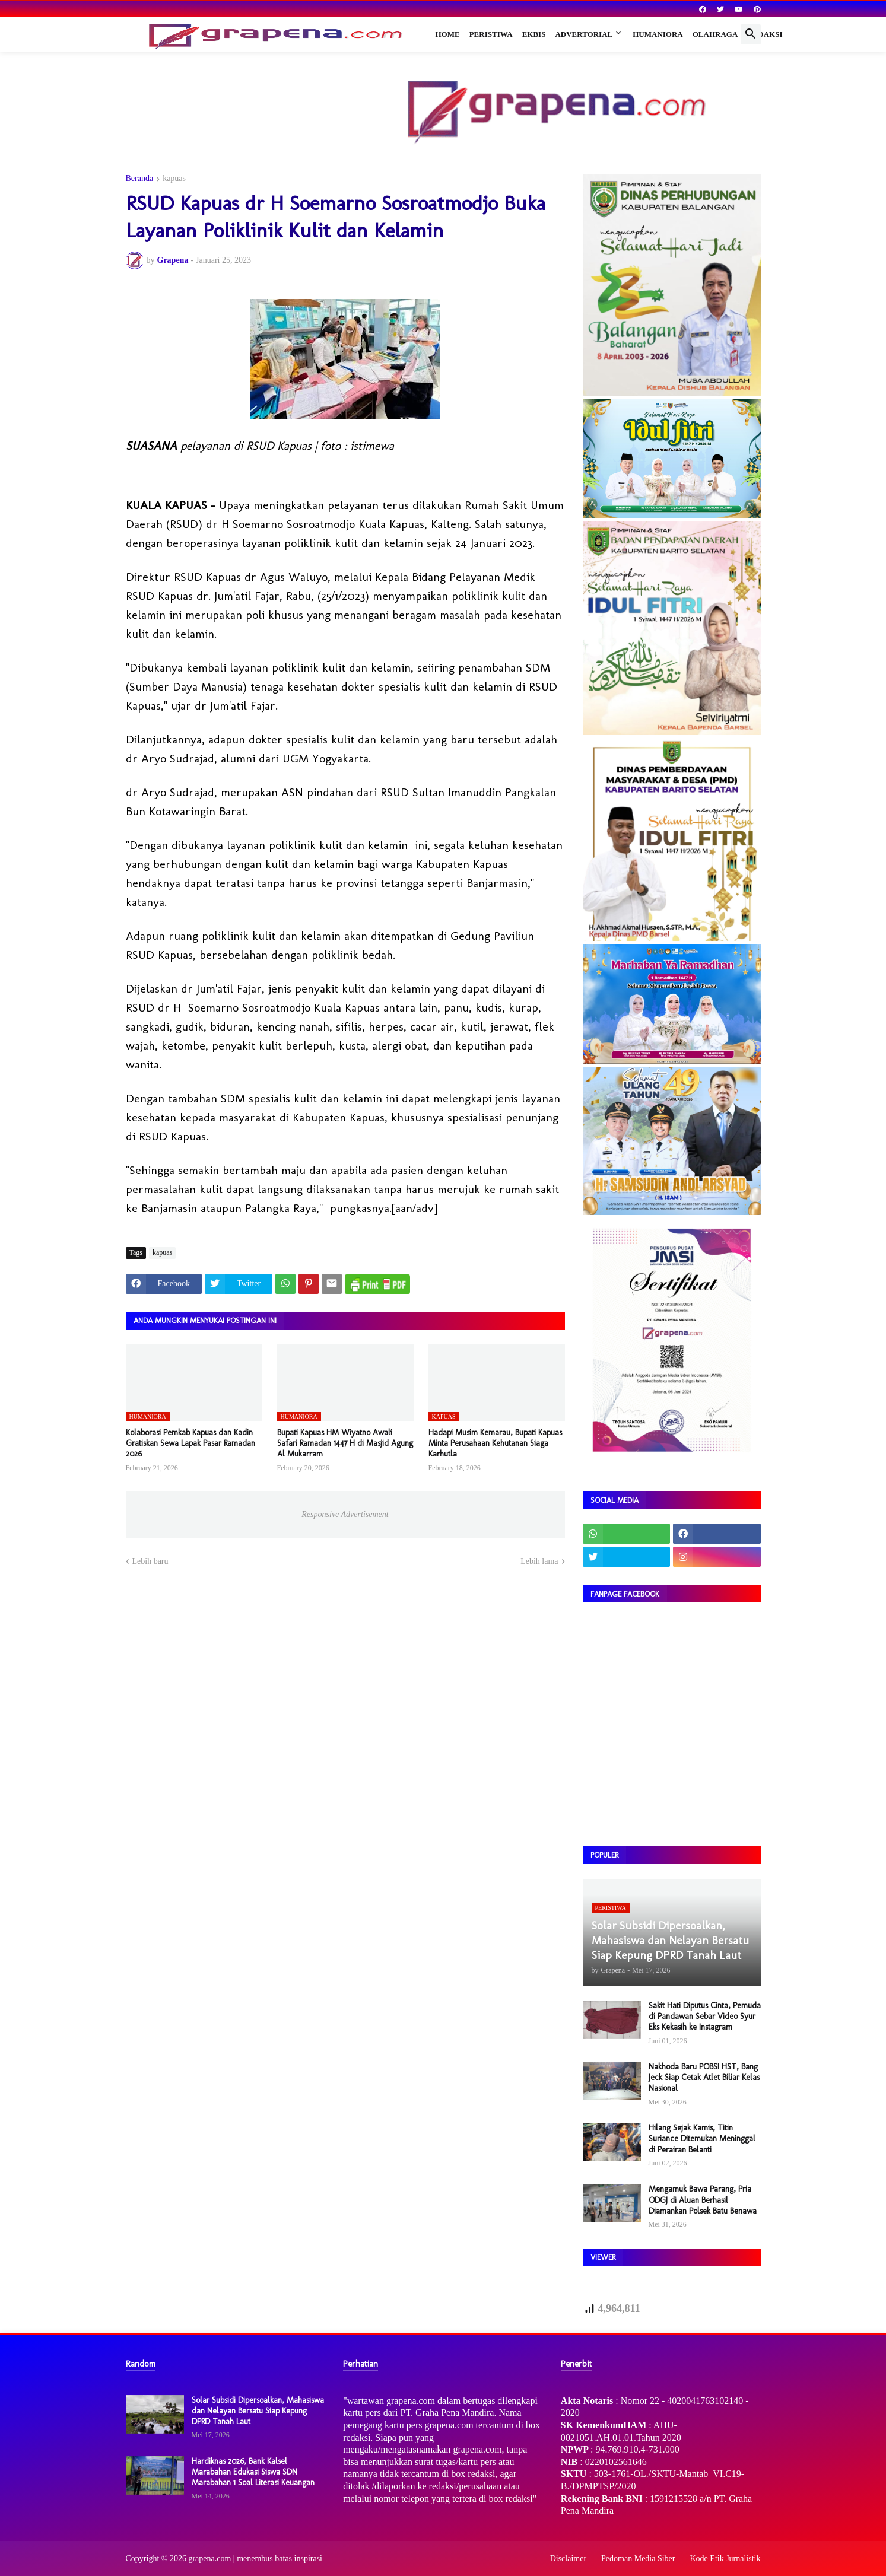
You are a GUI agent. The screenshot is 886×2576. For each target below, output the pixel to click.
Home (448, 34)
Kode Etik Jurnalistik (725, 2558)
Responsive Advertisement (344, 1514)
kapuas (174, 178)
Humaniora (658, 34)
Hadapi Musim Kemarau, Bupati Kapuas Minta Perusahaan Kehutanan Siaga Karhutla (495, 1443)
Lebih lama (539, 1561)
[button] (751, 34)
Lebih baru (150, 1561)
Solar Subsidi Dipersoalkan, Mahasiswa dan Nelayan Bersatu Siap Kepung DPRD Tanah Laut (258, 2410)
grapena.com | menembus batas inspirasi (255, 2558)
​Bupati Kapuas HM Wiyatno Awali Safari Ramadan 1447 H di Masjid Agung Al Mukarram (345, 1443)
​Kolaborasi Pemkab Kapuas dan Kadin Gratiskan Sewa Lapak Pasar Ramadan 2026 (190, 1443)
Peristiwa (491, 34)
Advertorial (583, 34)
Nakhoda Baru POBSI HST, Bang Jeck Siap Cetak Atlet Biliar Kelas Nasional (704, 2077)
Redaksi (764, 34)
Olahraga (715, 34)
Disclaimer (568, 2558)
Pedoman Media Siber (638, 2558)
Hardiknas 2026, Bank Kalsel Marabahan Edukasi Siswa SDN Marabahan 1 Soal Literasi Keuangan (253, 2472)
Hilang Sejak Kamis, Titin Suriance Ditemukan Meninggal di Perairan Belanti (702, 2138)
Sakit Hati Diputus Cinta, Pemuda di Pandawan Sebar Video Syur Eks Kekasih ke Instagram (705, 2016)
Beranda (140, 178)
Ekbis (534, 34)
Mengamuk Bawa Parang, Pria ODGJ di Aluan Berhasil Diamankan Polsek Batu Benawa (703, 2199)
